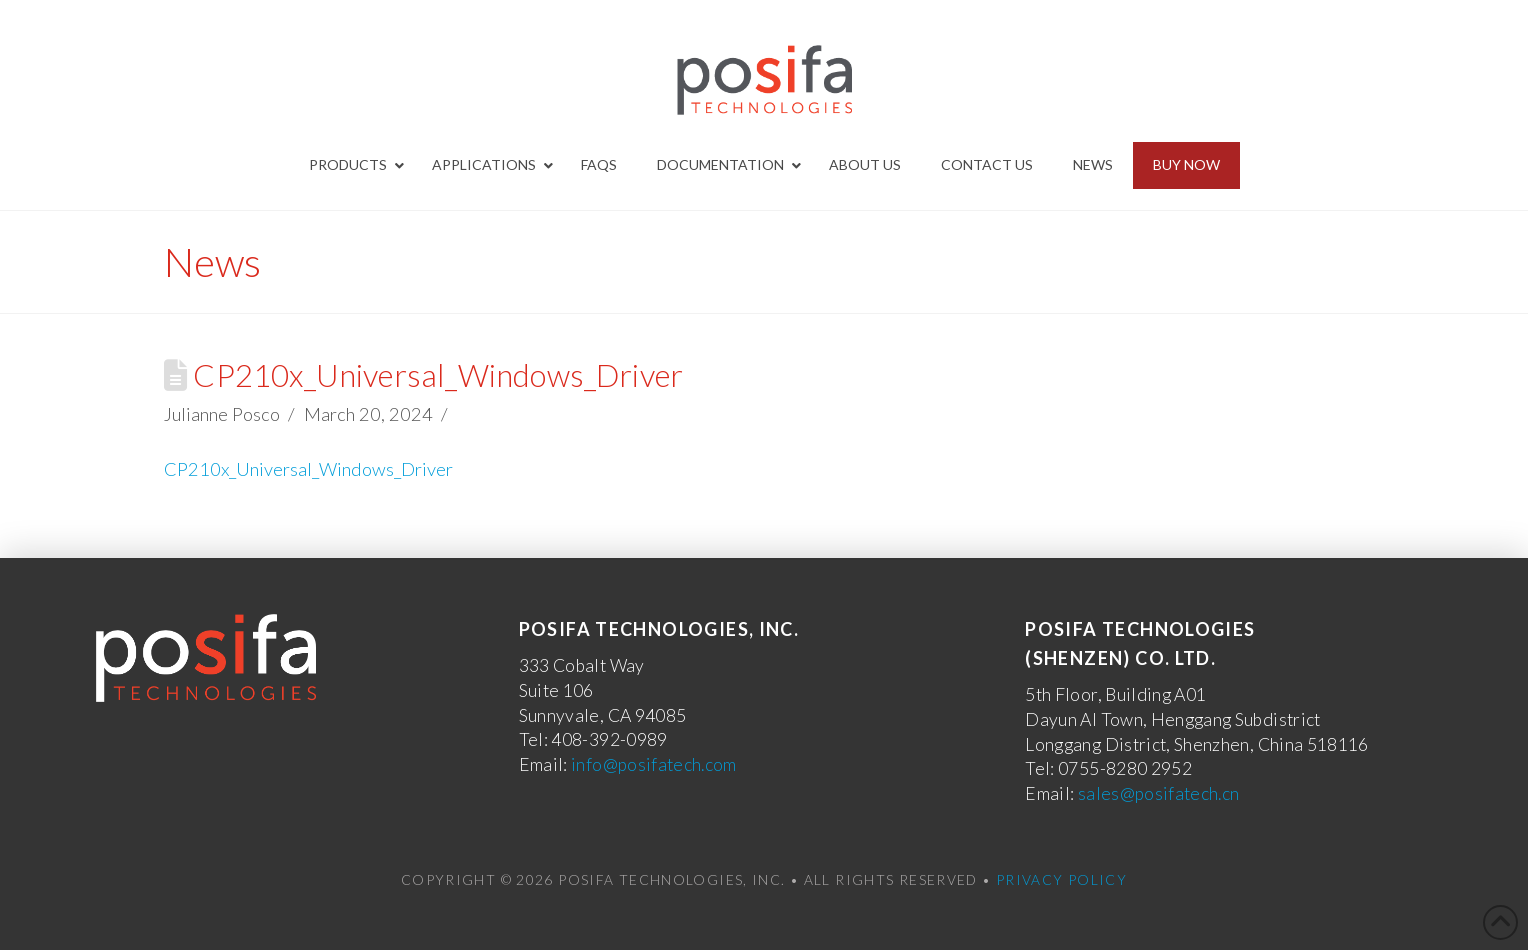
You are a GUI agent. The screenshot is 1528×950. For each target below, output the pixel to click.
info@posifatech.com (654, 764)
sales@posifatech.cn (1159, 793)
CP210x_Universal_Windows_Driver (308, 469)
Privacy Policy (1061, 879)
